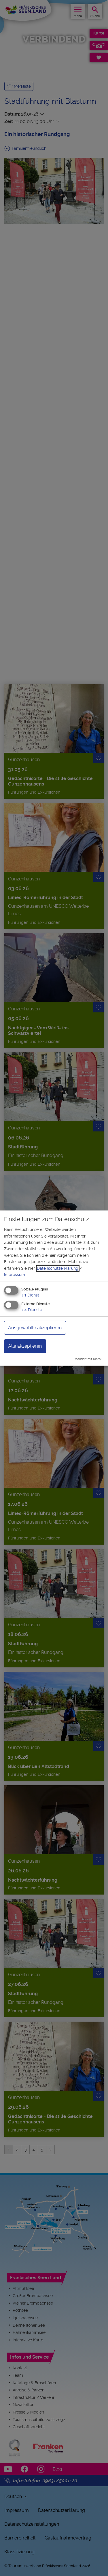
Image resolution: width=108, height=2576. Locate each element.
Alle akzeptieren (25, 1346)
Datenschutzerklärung (57, 1268)
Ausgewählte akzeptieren (35, 1327)
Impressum (14, 1274)
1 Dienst (30, 1295)
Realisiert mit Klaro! (88, 1359)
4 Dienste (31, 1309)
